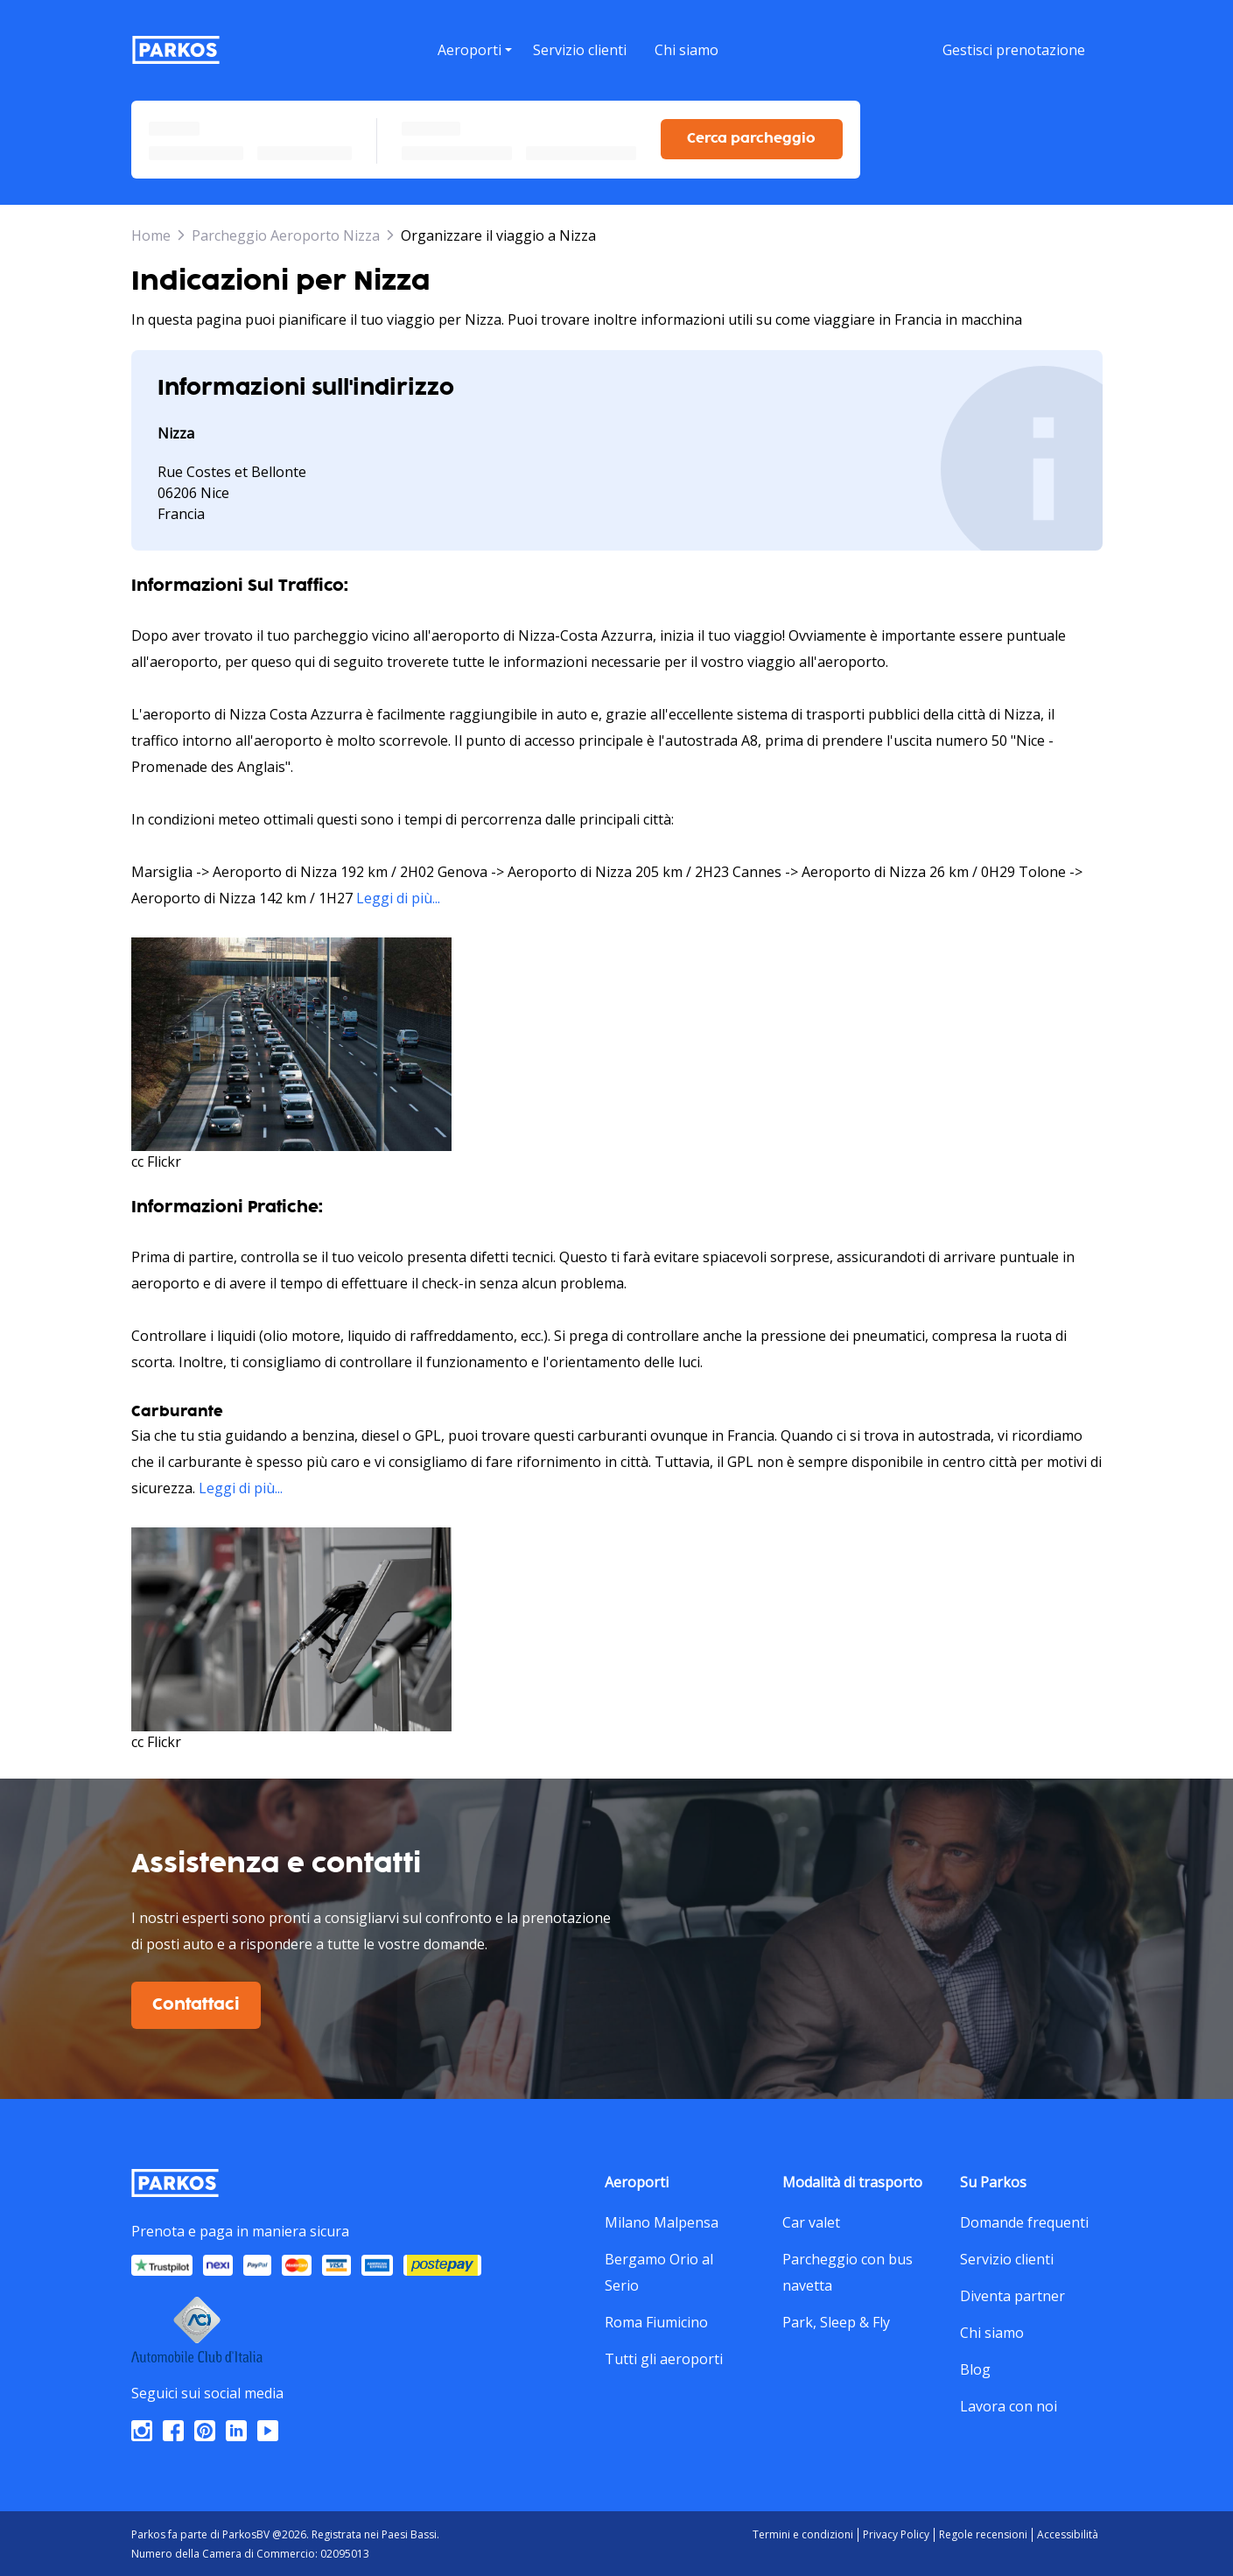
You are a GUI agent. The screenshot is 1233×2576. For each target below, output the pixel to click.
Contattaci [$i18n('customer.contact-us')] (196, 2003)
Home (151, 232)
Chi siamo (992, 2330)
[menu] (474, 49)
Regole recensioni (983, 2531)
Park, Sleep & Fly (836, 2319)
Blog (975, 2366)
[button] (474, 71)
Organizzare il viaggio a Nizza (498, 232)
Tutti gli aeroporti (664, 2356)
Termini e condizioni (803, 2531)
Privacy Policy (896, 2531)
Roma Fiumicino (656, 2319)
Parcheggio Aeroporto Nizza (286, 232)
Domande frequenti (1024, 2219)
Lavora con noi (1008, 2403)
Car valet (811, 2219)
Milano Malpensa (661, 2219)
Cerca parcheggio (751, 136)
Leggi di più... (398, 895)
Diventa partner (1012, 2293)
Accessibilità (1067, 2531)
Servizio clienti (1007, 2256)
